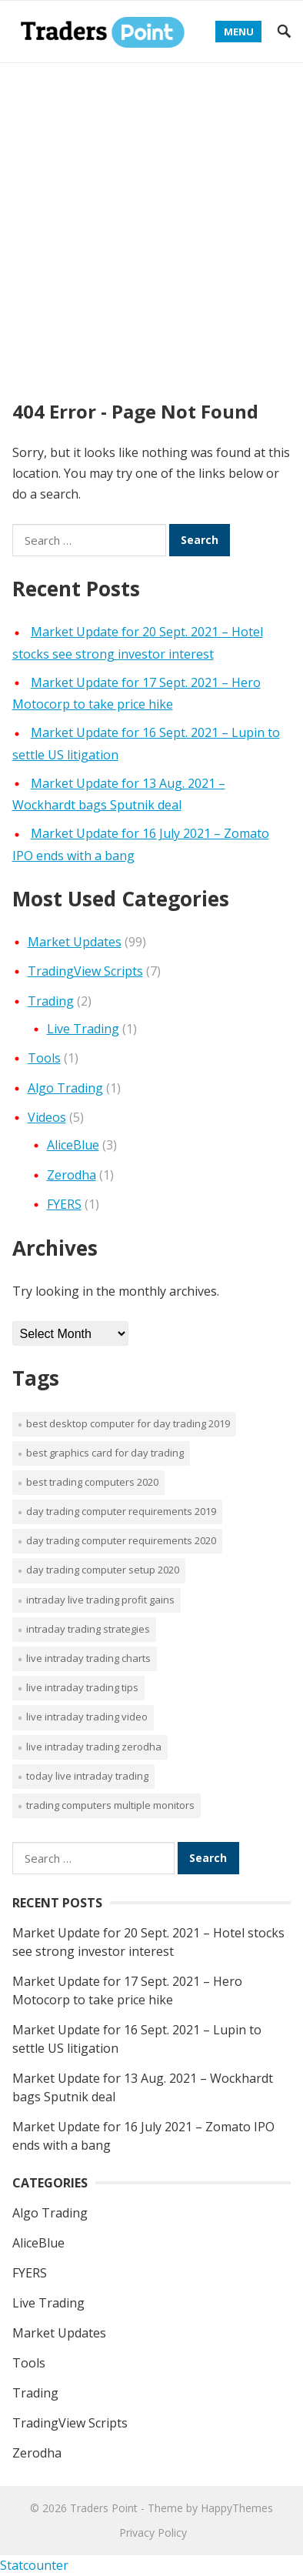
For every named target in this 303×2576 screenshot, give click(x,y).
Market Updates (75, 941)
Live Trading (83, 1028)
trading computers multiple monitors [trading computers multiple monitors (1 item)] (110, 1805)
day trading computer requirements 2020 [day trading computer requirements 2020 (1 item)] (121, 1540)
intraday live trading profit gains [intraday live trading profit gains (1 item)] (100, 1600)
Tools (44, 1057)
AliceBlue (73, 1144)
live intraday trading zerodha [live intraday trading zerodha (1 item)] (93, 1746)
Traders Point (104, 2508)
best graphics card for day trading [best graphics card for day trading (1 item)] (105, 1453)
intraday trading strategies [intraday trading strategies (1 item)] (88, 1629)
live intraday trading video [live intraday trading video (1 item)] (87, 1716)
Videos (47, 1117)
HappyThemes (237, 2508)
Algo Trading (65, 1087)
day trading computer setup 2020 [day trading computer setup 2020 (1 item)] (102, 1570)
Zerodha (71, 1174)
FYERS (64, 1204)
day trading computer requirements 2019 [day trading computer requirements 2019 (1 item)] (121, 1511)
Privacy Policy (153, 2532)
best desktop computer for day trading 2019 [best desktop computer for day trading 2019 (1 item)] (128, 1423)
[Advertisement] (151, 222)
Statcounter (34, 2565)
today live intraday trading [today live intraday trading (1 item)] (87, 1776)
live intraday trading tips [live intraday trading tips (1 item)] (82, 1687)
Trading (51, 1001)
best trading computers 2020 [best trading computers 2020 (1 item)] (92, 1482)
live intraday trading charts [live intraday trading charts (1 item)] (88, 1658)
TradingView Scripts (85, 971)
